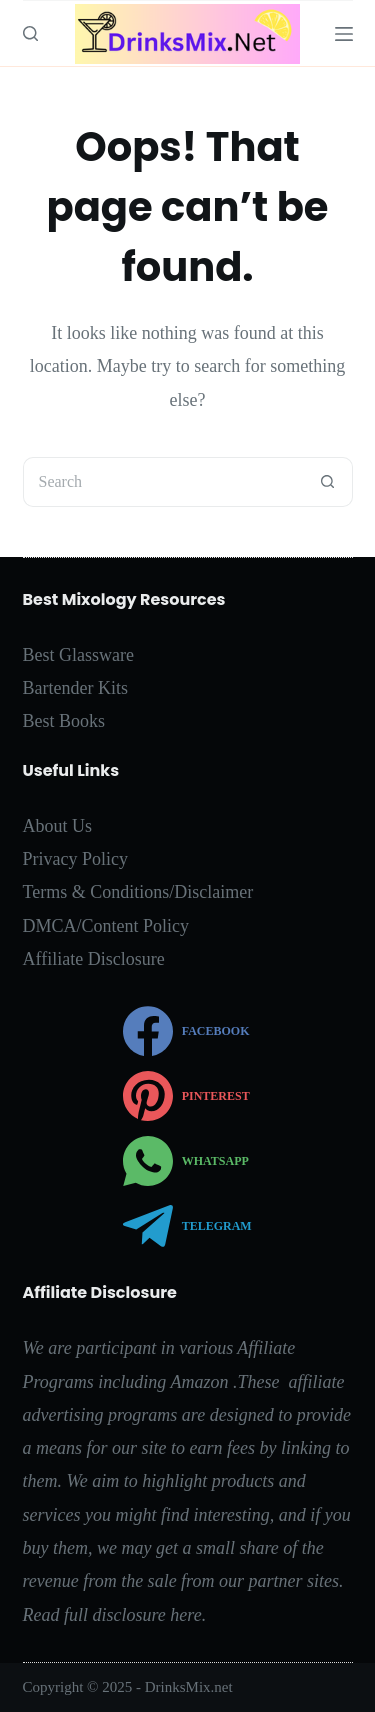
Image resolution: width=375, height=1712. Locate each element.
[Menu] (344, 34)
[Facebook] (187, 1031)
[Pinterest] (187, 1096)
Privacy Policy (76, 859)
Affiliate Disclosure (94, 959)
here (185, 1615)
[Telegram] (187, 1226)
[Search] (30, 33)
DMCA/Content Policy (106, 926)
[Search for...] (163, 482)
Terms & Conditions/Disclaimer (138, 892)
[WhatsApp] (187, 1161)
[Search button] (328, 482)
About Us (58, 826)
